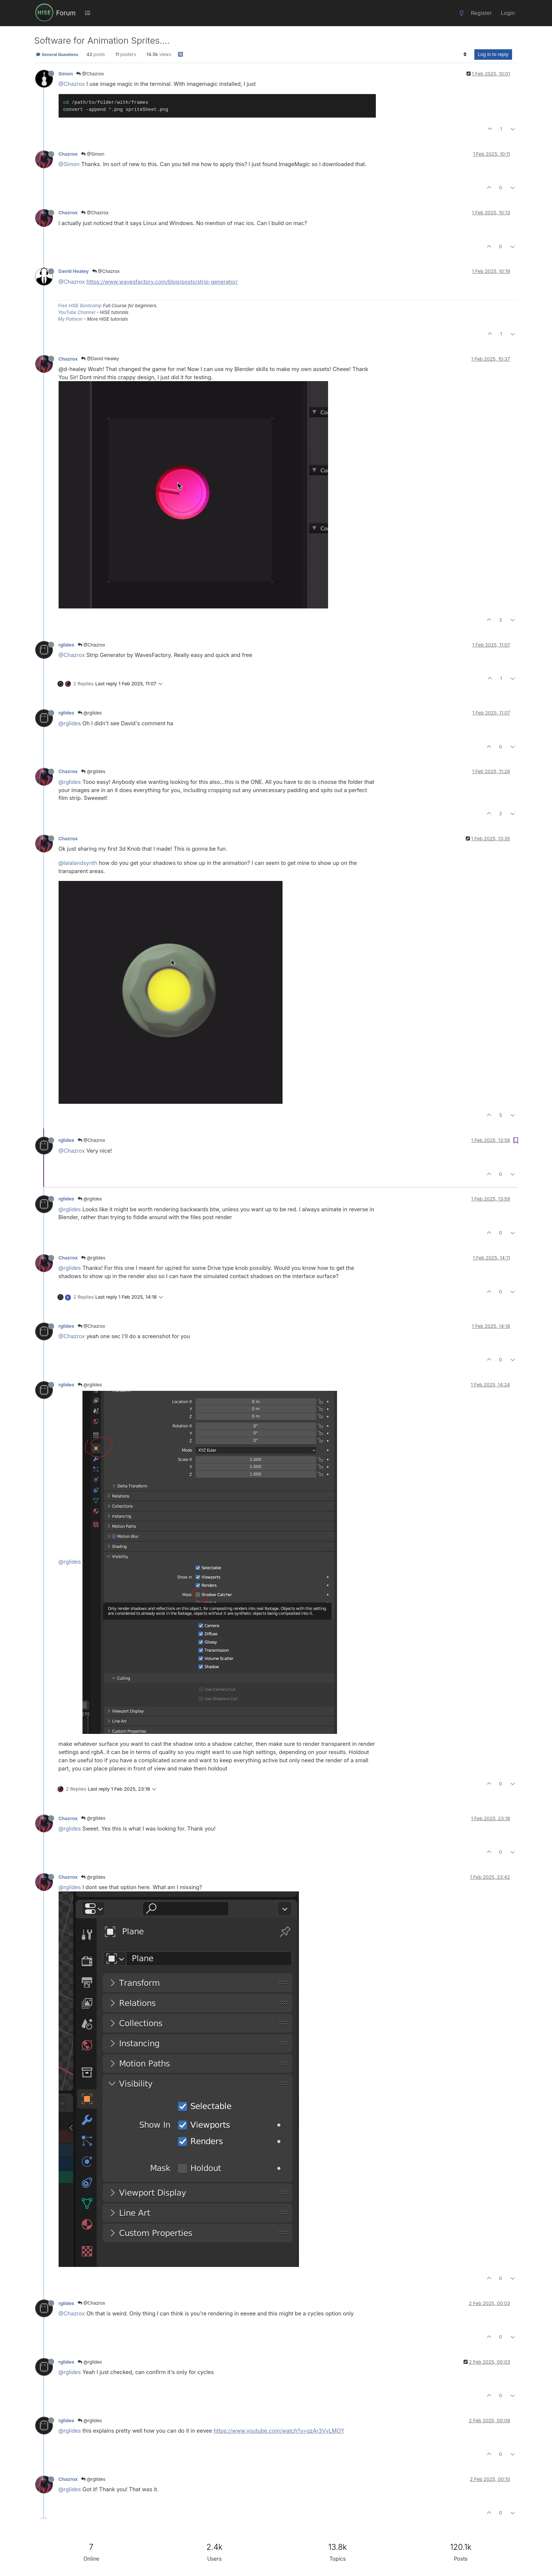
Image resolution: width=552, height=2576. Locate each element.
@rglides (90, 713)
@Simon (92, 154)
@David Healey (100, 358)
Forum (65, 13)
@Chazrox (90, 74)
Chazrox (68, 154)
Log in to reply (493, 54)
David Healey (74, 271)
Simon (66, 74)
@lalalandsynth (78, 863)
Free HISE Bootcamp (80, 305)
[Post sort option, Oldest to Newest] (465, 54)
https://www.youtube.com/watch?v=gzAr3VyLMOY (278, 2430)
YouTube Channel (77, 312)
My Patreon (70, 319)
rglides (66, 645)
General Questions (57, 54)
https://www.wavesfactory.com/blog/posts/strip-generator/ (161, 281)
